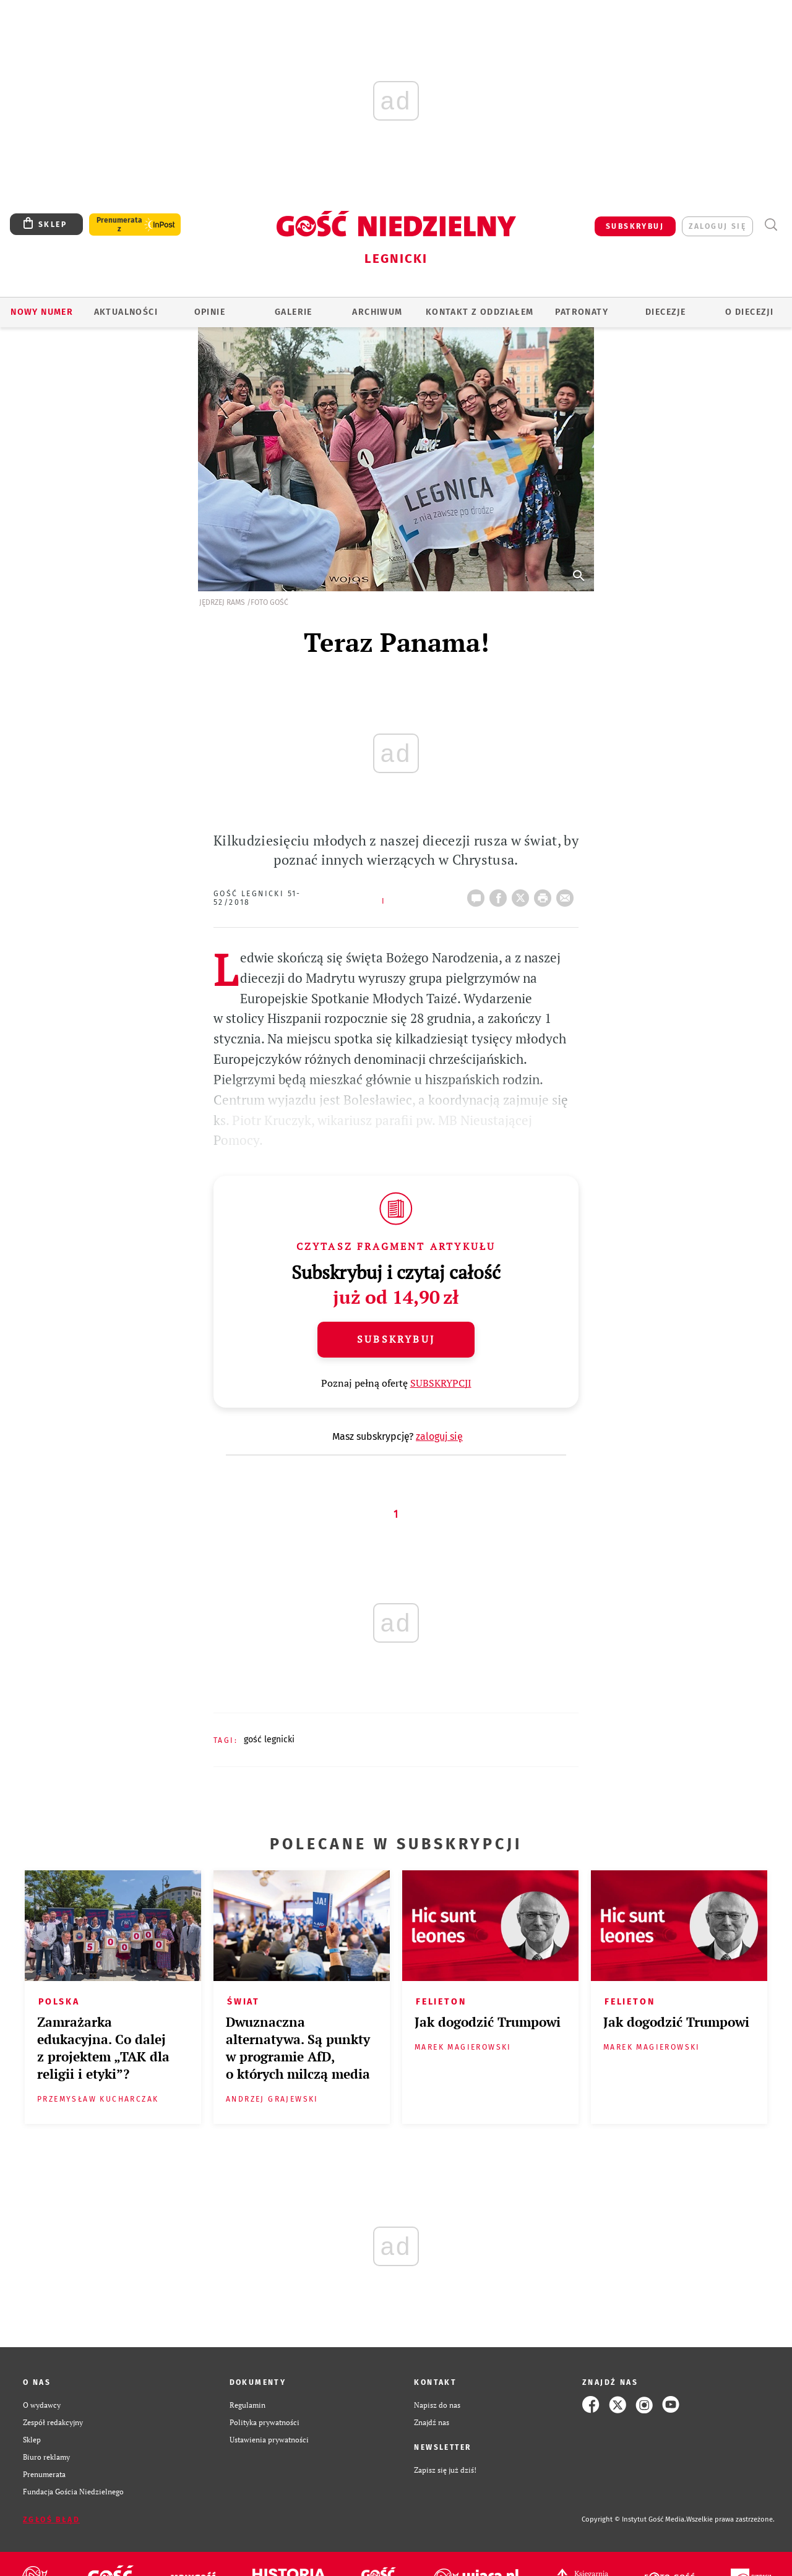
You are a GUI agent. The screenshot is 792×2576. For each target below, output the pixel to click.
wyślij (567, 894)
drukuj (545, 894)
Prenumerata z (119, 224)
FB (500, 894)
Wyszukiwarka (770, 224)
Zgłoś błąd (51, 2519)
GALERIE (293, 312)
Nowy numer (42, 312)
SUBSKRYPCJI (440, 1383)
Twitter (523, 894)
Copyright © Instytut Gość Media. (634, 2519)
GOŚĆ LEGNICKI (269, 1739)
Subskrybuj (396, 1339)
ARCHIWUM (377, 312)
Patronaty (581, 312)
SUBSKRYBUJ (635, 226)
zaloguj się (717, 226)
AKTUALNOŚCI (126, 312)
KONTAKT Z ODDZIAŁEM (480, 312)
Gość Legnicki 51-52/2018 (257, 898)
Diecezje (665, 312)
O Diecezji (749, 312)
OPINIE (209, 312)
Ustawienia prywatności (269, 2439)
